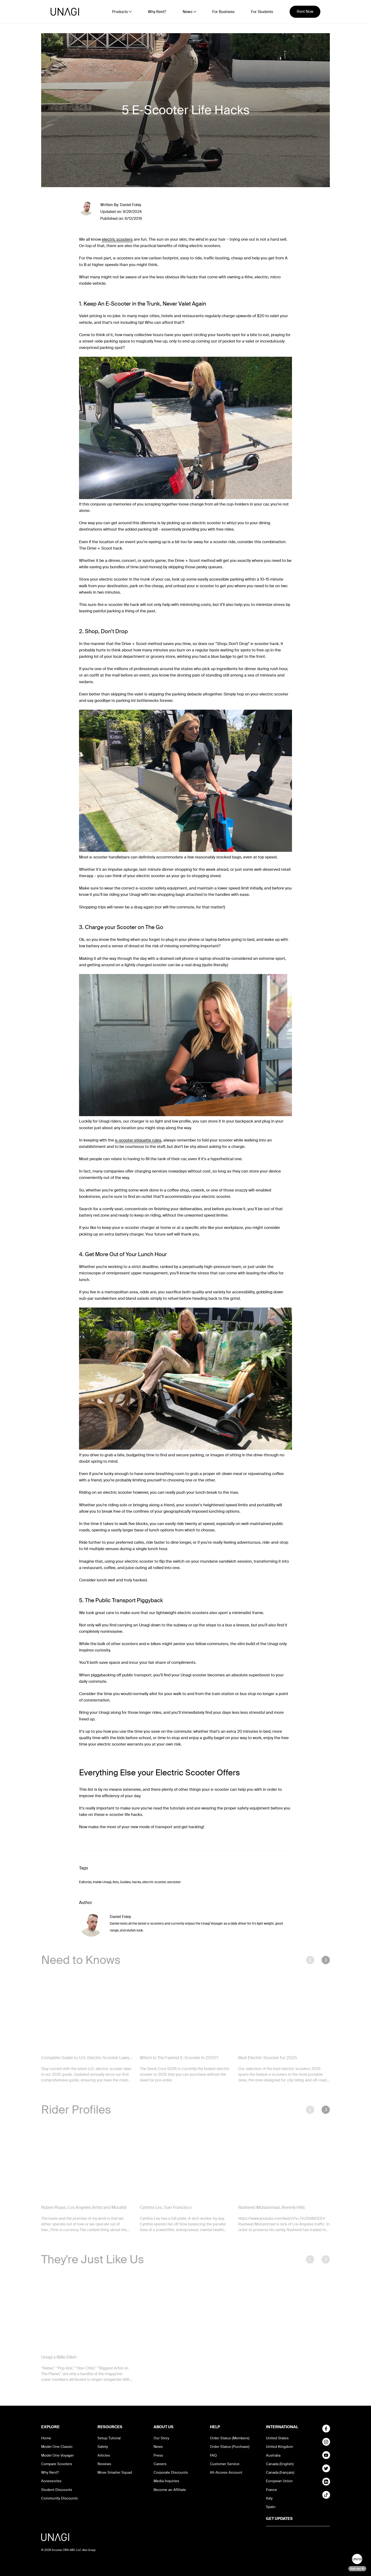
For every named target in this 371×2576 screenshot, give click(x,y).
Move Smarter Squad (114, 2472)
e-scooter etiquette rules (138, 1140)
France (271, 2489)
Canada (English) (280, 2464)
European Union (279, 2481)
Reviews (104, 2464)
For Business (223, 11)
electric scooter (154, 1882)
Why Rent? (157, 11)
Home (46, 2438)
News (158, 2446)
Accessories (51, 2481)
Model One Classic (57, 2446)
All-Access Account (226, 2472)
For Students (262, 11)
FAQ (213, 2455)
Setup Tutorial (109, 2438)
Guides (125, 1882)
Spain (270, 2506)
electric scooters (117, 239)
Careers (160, 2464)
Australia (273, 2455)
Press (158, 2455)
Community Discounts (59, 2498)
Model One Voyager (57, 2455)
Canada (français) (280, 2472)
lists (116, 1882)
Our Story (161, 2438)
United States (277, 2438)
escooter (174, 1882)
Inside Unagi (102, 1882)
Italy (269, 2498)
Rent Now (305, 11)
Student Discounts (56, 2489)
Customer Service (224, 2464)
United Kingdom (279, 2446)
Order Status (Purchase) (229, 2446)
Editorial (85, 1882)
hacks (136, 1882)
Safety (102, 2446)
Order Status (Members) (229, 2438)
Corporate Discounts (171, 2472)
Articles (103, 2455)
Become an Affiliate (170, 2489)
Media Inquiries (166, 2481)
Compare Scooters (56, 2464)
